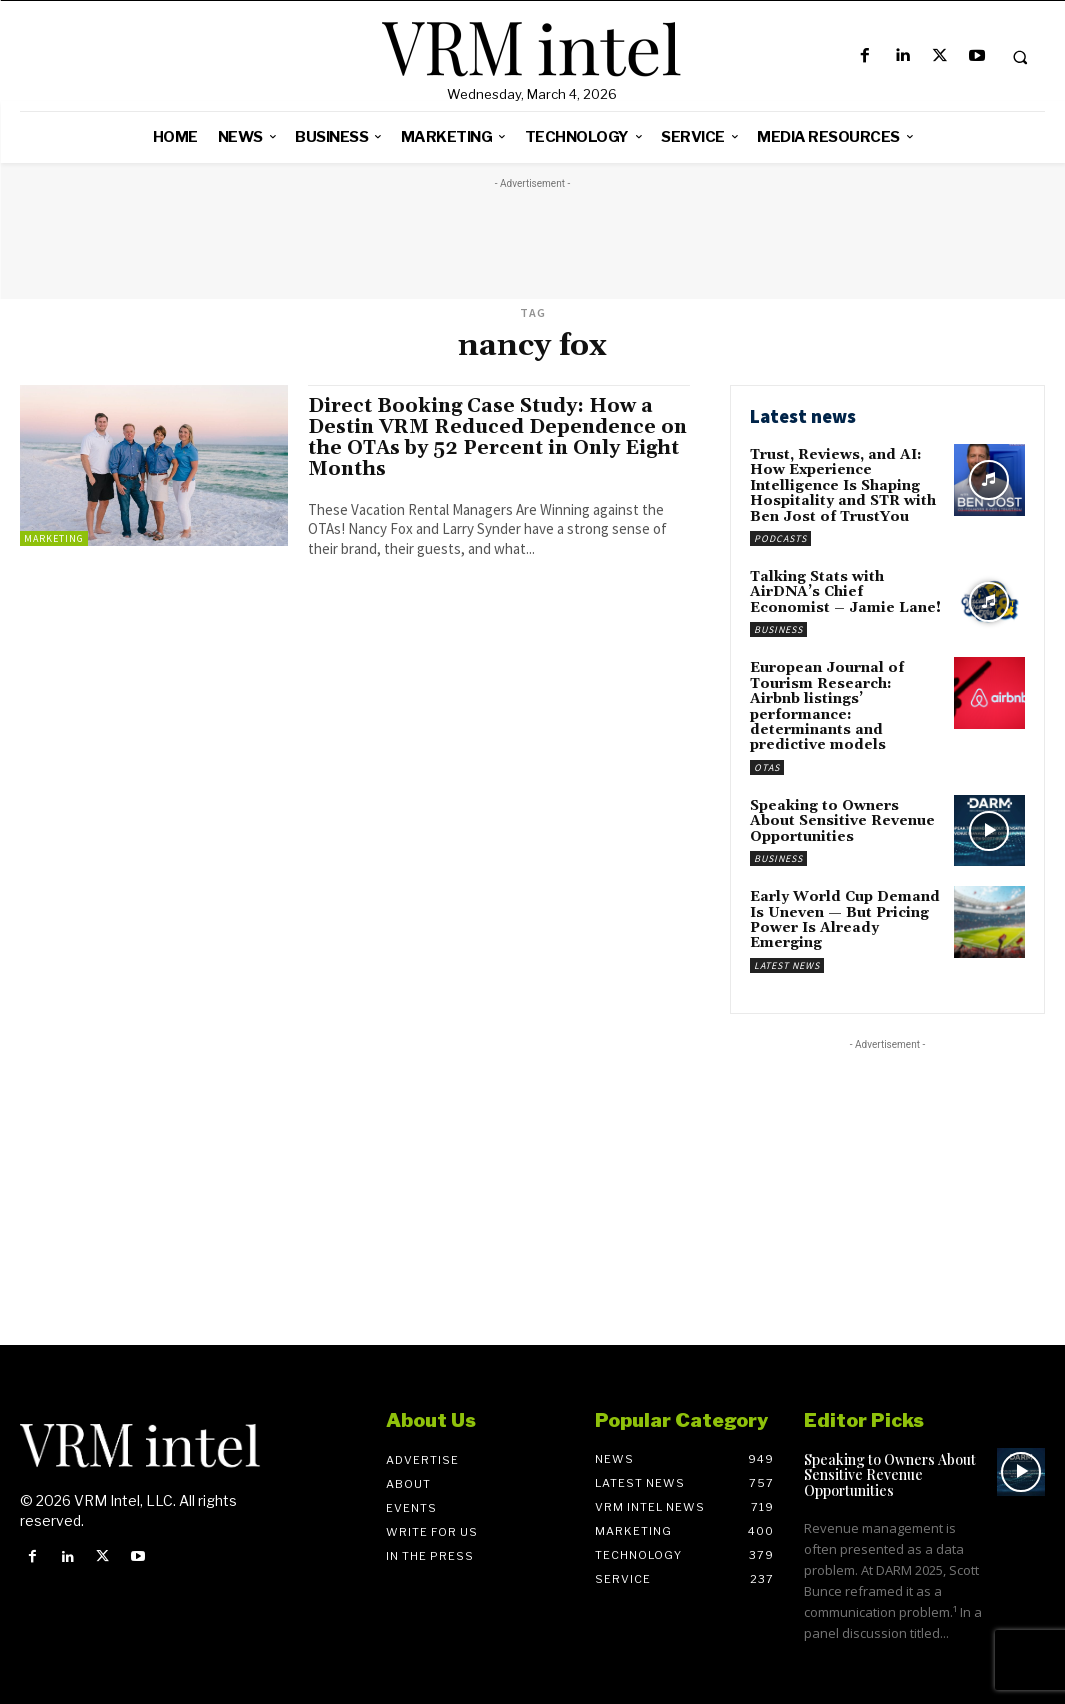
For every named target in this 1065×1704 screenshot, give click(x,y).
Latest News (787, 965)
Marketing (54, 538)
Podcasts (780, 538)
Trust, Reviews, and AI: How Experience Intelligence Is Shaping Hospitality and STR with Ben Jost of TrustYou (843, 486)
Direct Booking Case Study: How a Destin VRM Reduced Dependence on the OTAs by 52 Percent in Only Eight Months (497, 437)
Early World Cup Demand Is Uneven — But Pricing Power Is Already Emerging (845, 920)
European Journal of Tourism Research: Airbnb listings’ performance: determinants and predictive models (827, 706)
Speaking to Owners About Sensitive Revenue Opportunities (842, 821)
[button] (1020, 57)
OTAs (767, 767)
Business (778, 629)
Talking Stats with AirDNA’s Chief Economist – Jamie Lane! (845, 592)
